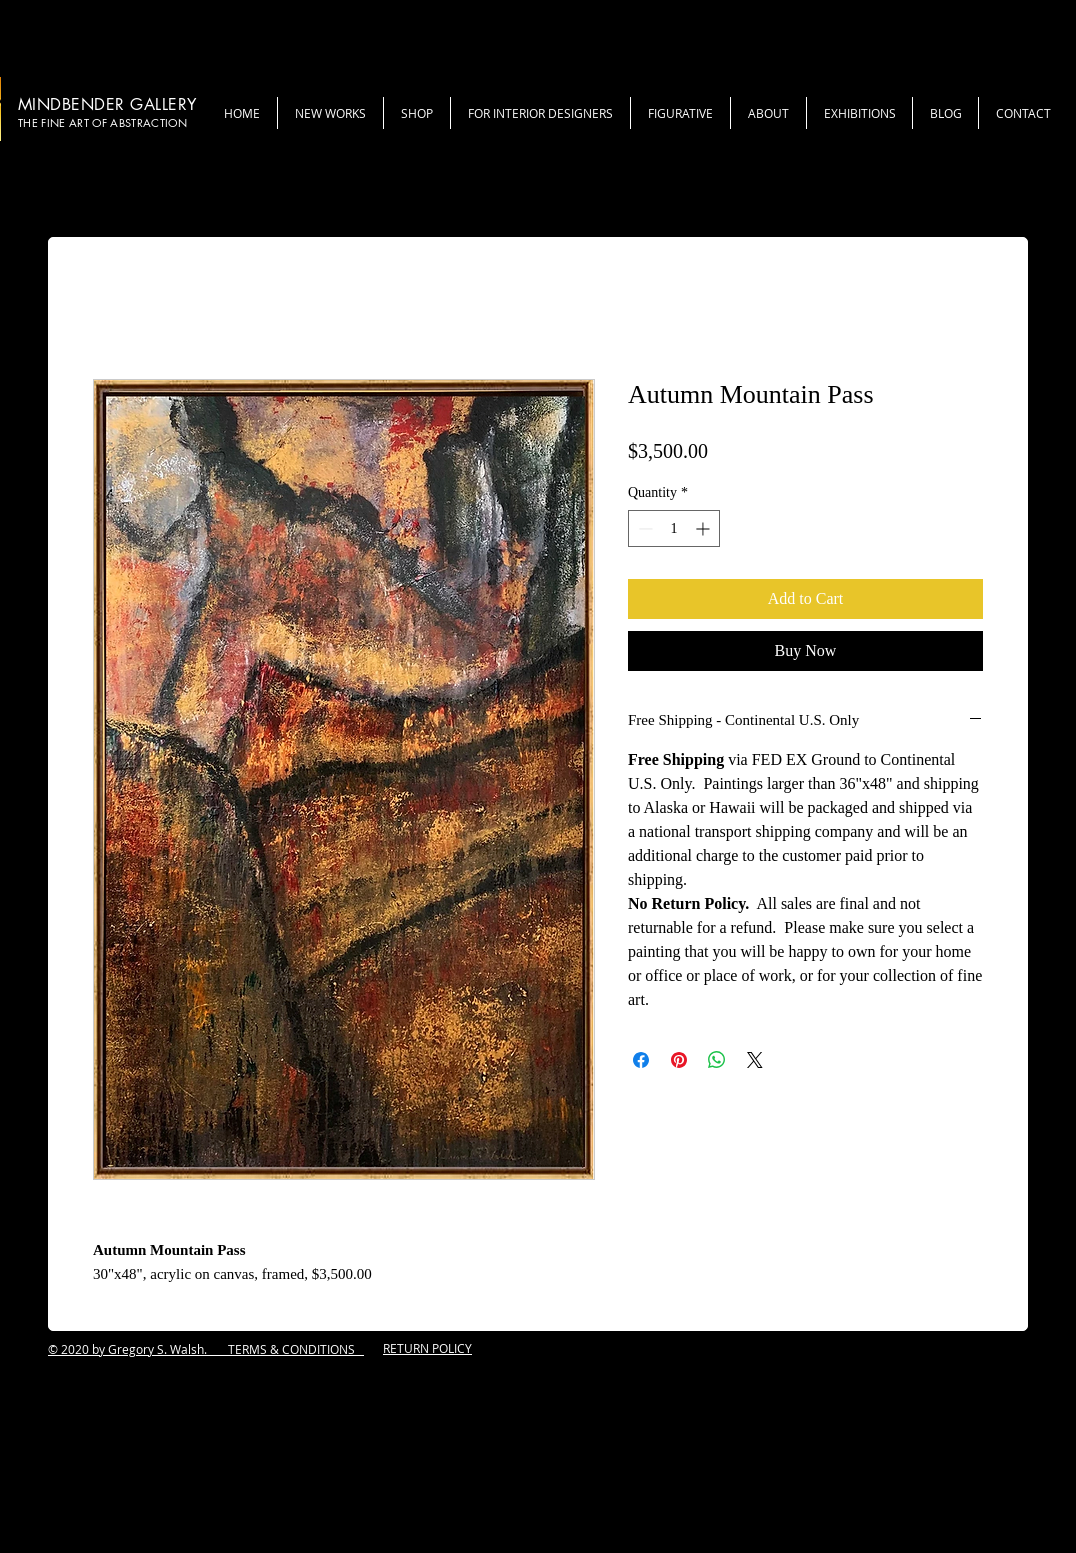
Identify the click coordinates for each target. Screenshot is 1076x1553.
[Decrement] (643, 528)
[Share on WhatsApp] (717, 1060)
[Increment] (704, 528)
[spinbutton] (674, 528)
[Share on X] (755, 1060)
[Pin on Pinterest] (679, 1060)
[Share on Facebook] (641, 1060)
